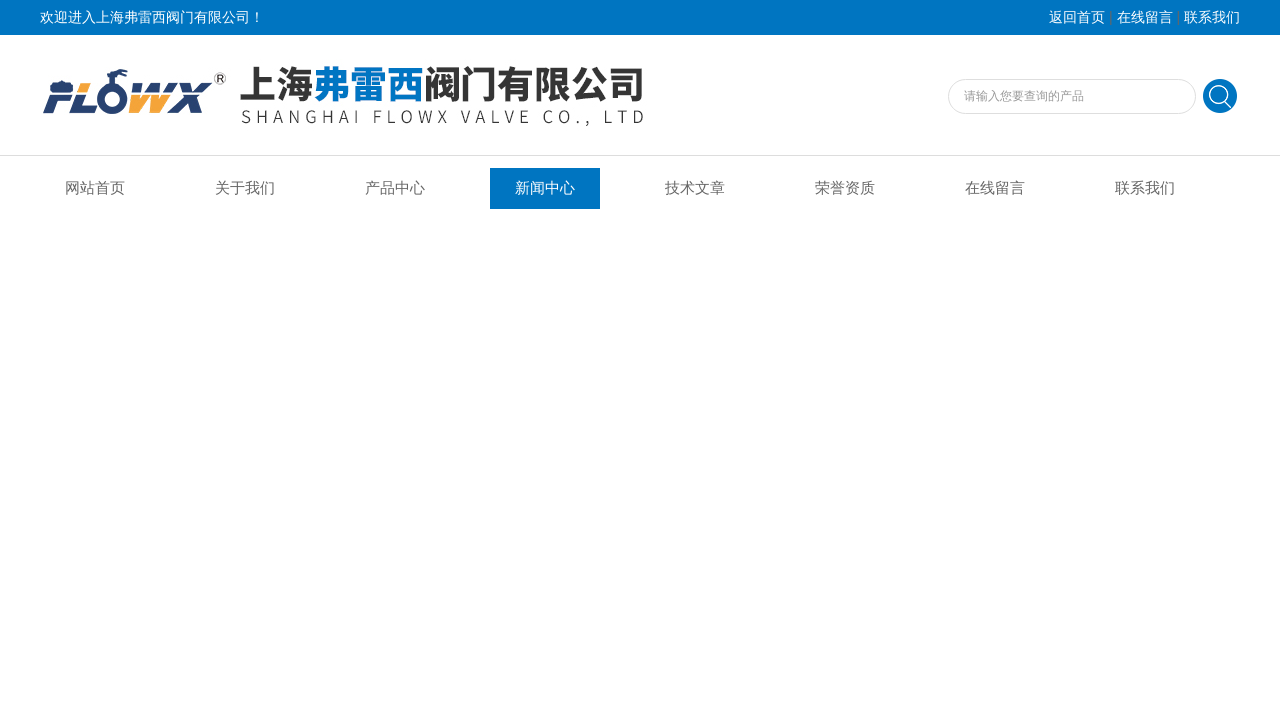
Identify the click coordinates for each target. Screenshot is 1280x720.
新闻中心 (545, 188)
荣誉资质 (845, 188)
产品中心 (395, 188)
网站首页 (95, 188)
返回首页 (1077, 17)
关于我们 (245, 188)
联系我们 (1212, 17)
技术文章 (695, 188)
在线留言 (1145, 17)
